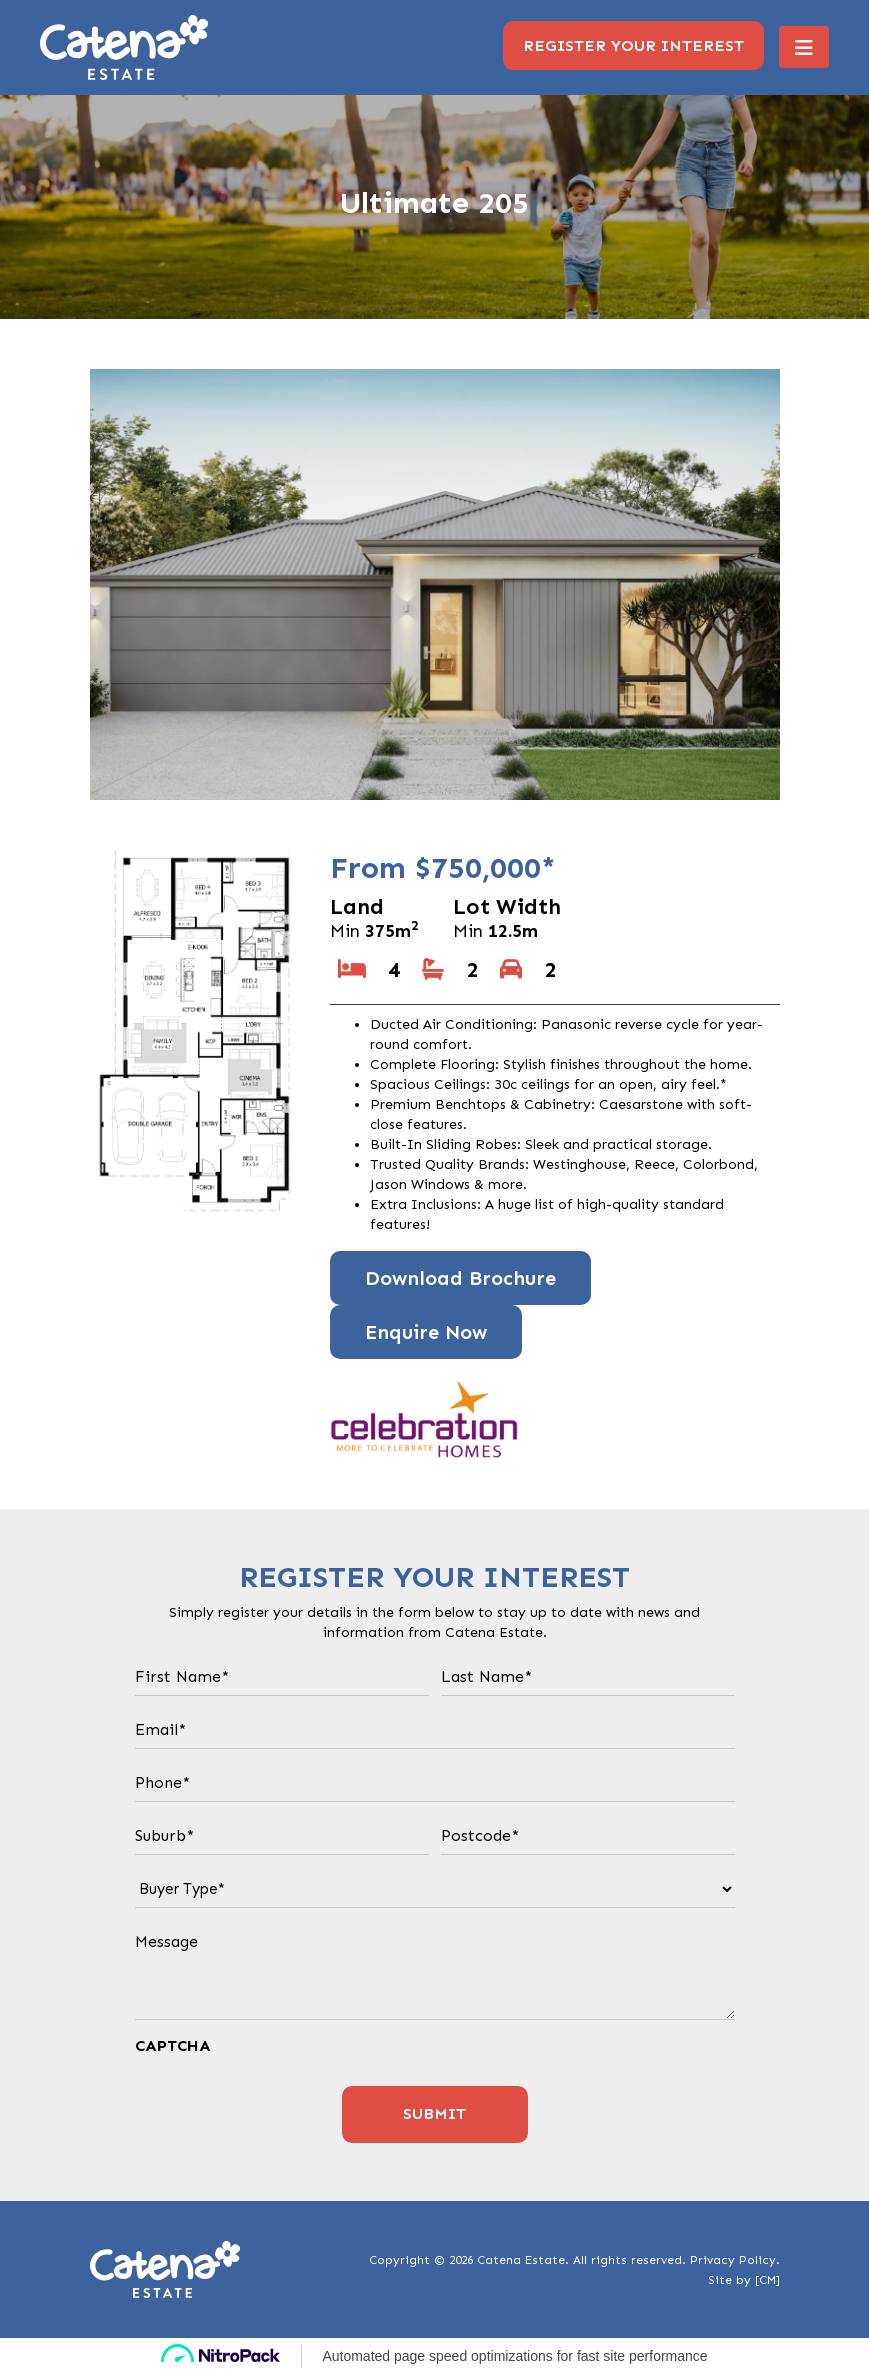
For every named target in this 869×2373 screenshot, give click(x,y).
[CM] (767, 2280)
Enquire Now (426, 1332)
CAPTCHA (173, 2045)
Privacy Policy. (735, 2260)
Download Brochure (460, 1278)
